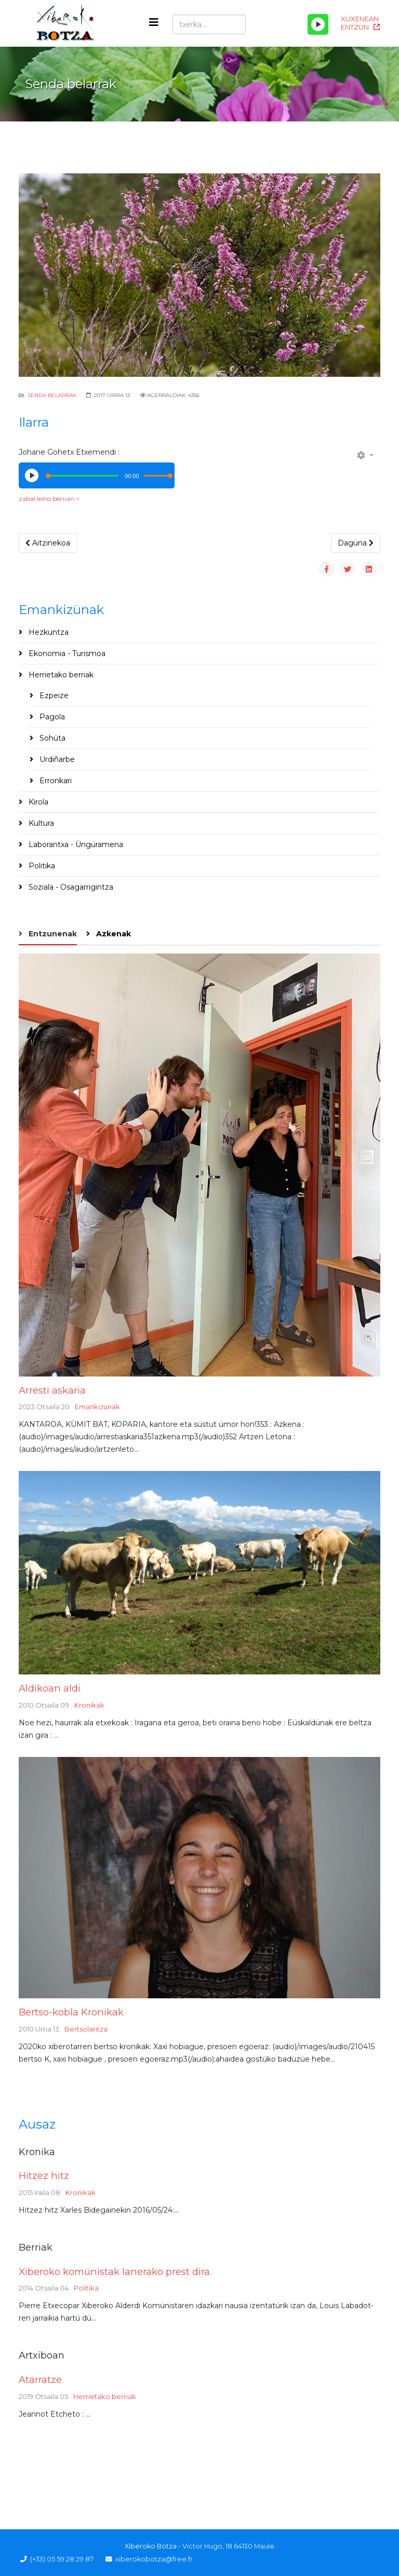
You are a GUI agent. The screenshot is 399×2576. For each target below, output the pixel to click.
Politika (40, 865)
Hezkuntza (47, 632)
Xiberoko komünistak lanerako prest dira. (115, 2272)
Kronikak (89, 1705)
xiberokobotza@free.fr (154, 2559)
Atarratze (40, 2380)
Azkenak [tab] (112, 933)
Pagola (51, 716)
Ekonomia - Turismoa (65, 653)
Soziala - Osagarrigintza (69, 887)
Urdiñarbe (56, 759)
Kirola (37, 802)
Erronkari (54, 780)
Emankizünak (97, 1406)
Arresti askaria (52, 1390)
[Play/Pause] (318, 24)
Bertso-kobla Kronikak (71, 2012)
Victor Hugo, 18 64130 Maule (228, 2546)
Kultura (40, 823)
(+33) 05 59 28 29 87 (62, 2559)
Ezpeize (53, 695)
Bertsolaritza (86, 2029)
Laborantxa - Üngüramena (74, 844)
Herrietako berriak (60, 674)
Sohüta (51, 738)
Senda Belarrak (52, 395)
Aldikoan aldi (50, 1688)
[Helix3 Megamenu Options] (153, 22)
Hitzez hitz (44, 2176)
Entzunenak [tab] (51, 933)
